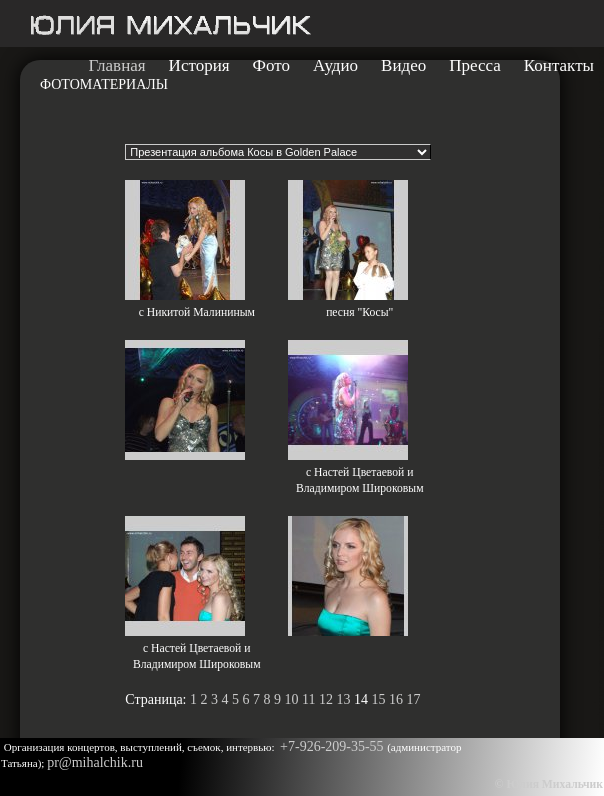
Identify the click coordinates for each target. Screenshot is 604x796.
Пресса (475, 66)
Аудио (335, 66)
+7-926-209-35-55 (333, 746)
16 (396, 699)
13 (343, 699)
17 (413, 699)
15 (378, 699)
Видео (403, 66)
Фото (271, 66)
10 (292, 699)
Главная (117, 66)
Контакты (559, 66)
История (199, 66)
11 (308, 699)
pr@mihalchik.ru (95, 762)
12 (326, 699)
